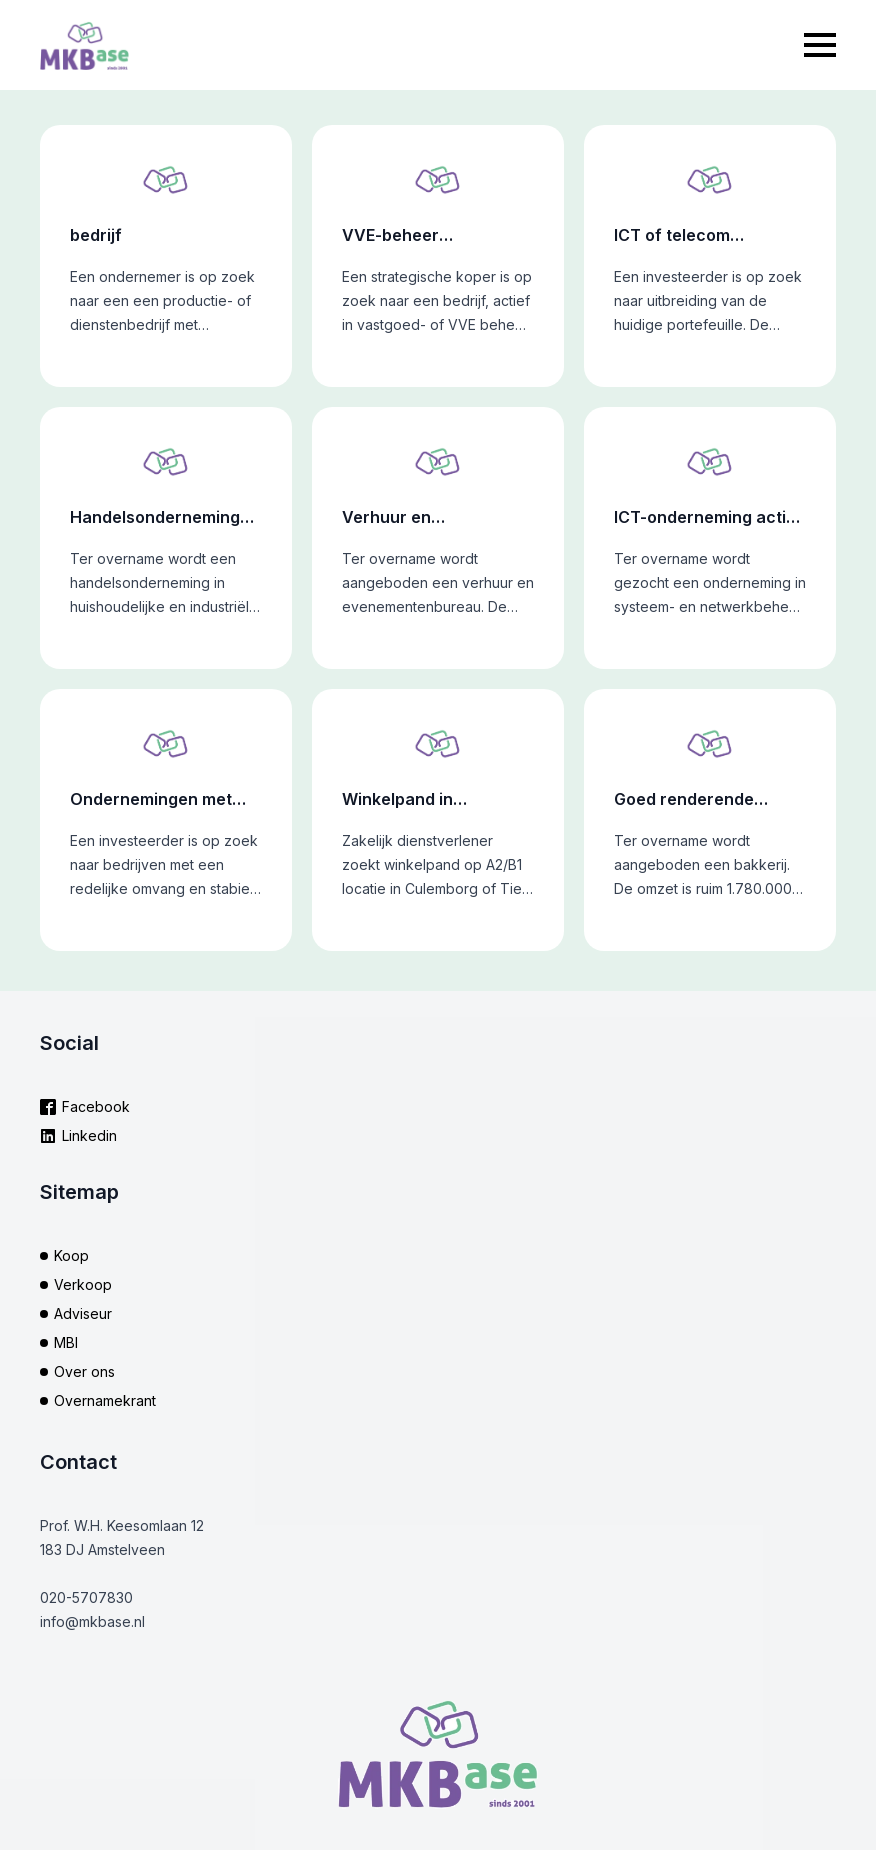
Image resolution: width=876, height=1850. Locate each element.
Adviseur (83, 1313)
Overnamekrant (105, 1400)
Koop (71, 1255)
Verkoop (83, 1284)
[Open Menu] (820, 45)
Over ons (84, 1371)
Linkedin (89, 1135)
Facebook (96, 1106)
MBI (66, 1342)
